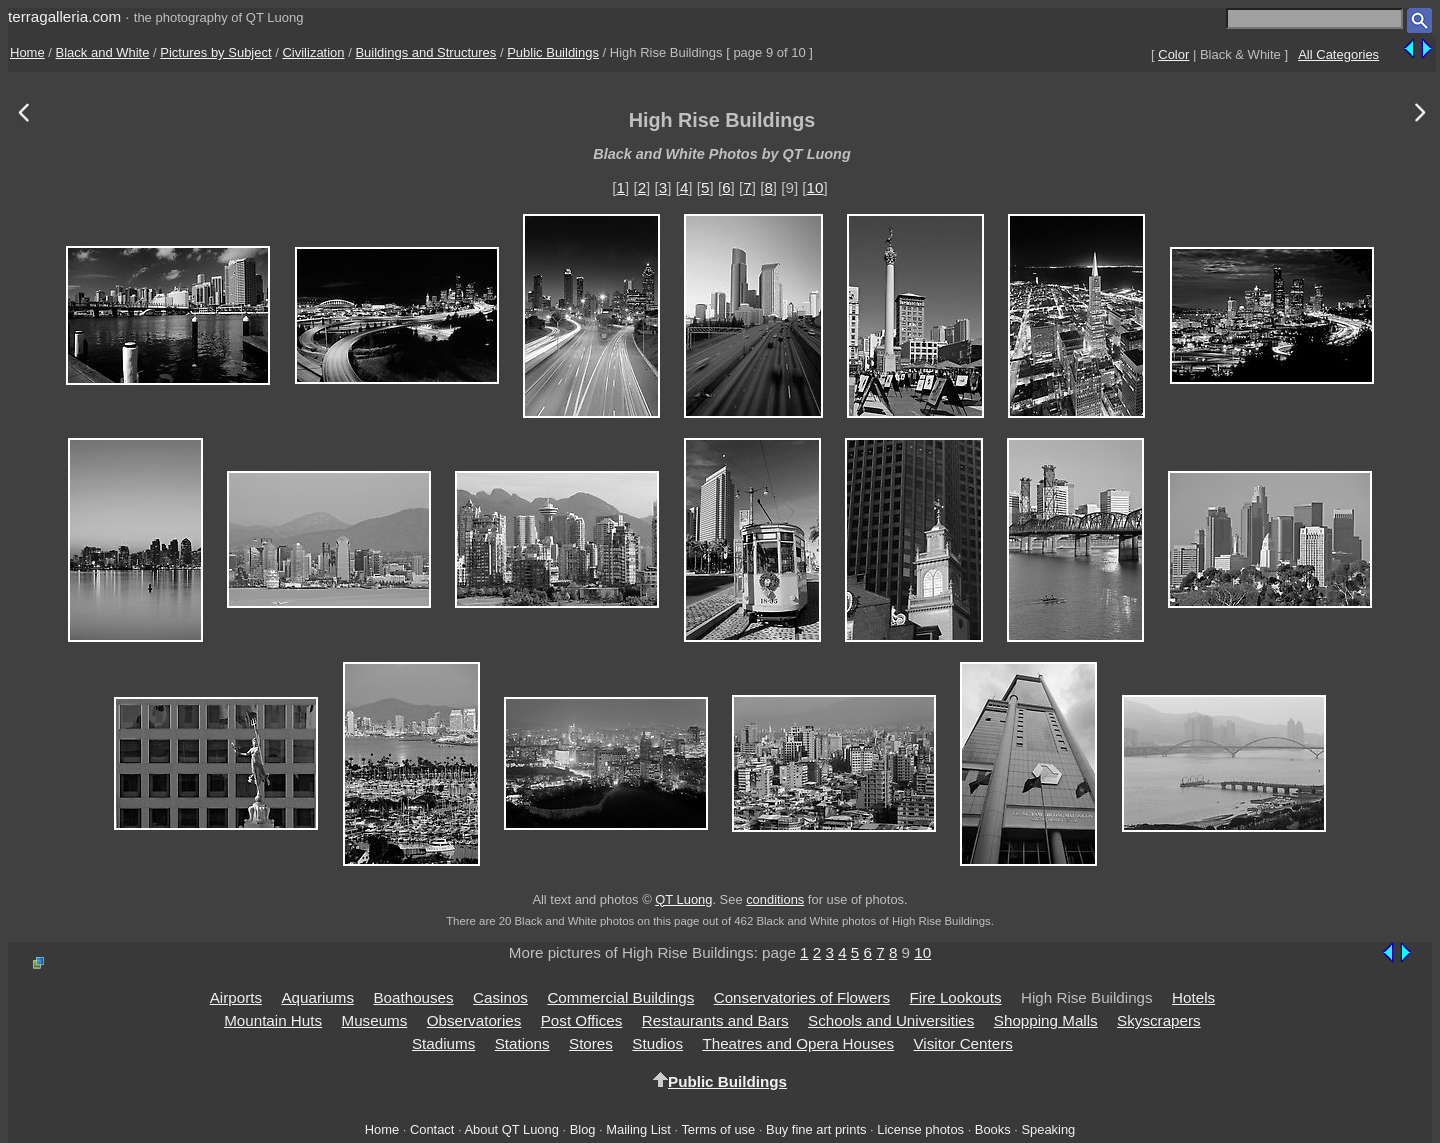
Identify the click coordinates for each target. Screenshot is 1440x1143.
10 (815, 187)
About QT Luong (511, 1129)
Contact (432, 1129)
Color (1173, 54)
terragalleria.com (64, 16)
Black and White (103, 52)
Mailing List (638, 1129)
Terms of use (718, 1129)
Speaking (1048, 1129)
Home (27, 52)
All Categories (1338, 54)
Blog (583, 1129)
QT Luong (683, 899)
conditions (775, 899)
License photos (920, 1129)
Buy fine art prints (816, 1129)
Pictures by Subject (215, 52)
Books (993, 1129)
